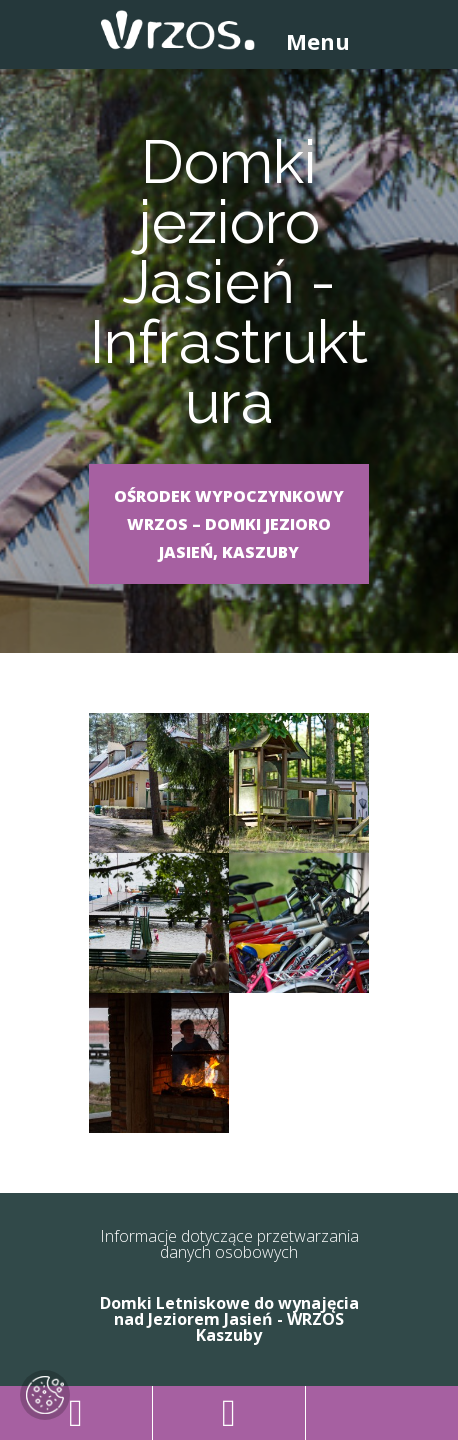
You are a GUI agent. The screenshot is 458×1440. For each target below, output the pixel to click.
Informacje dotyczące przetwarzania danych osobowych (229, 1244)
